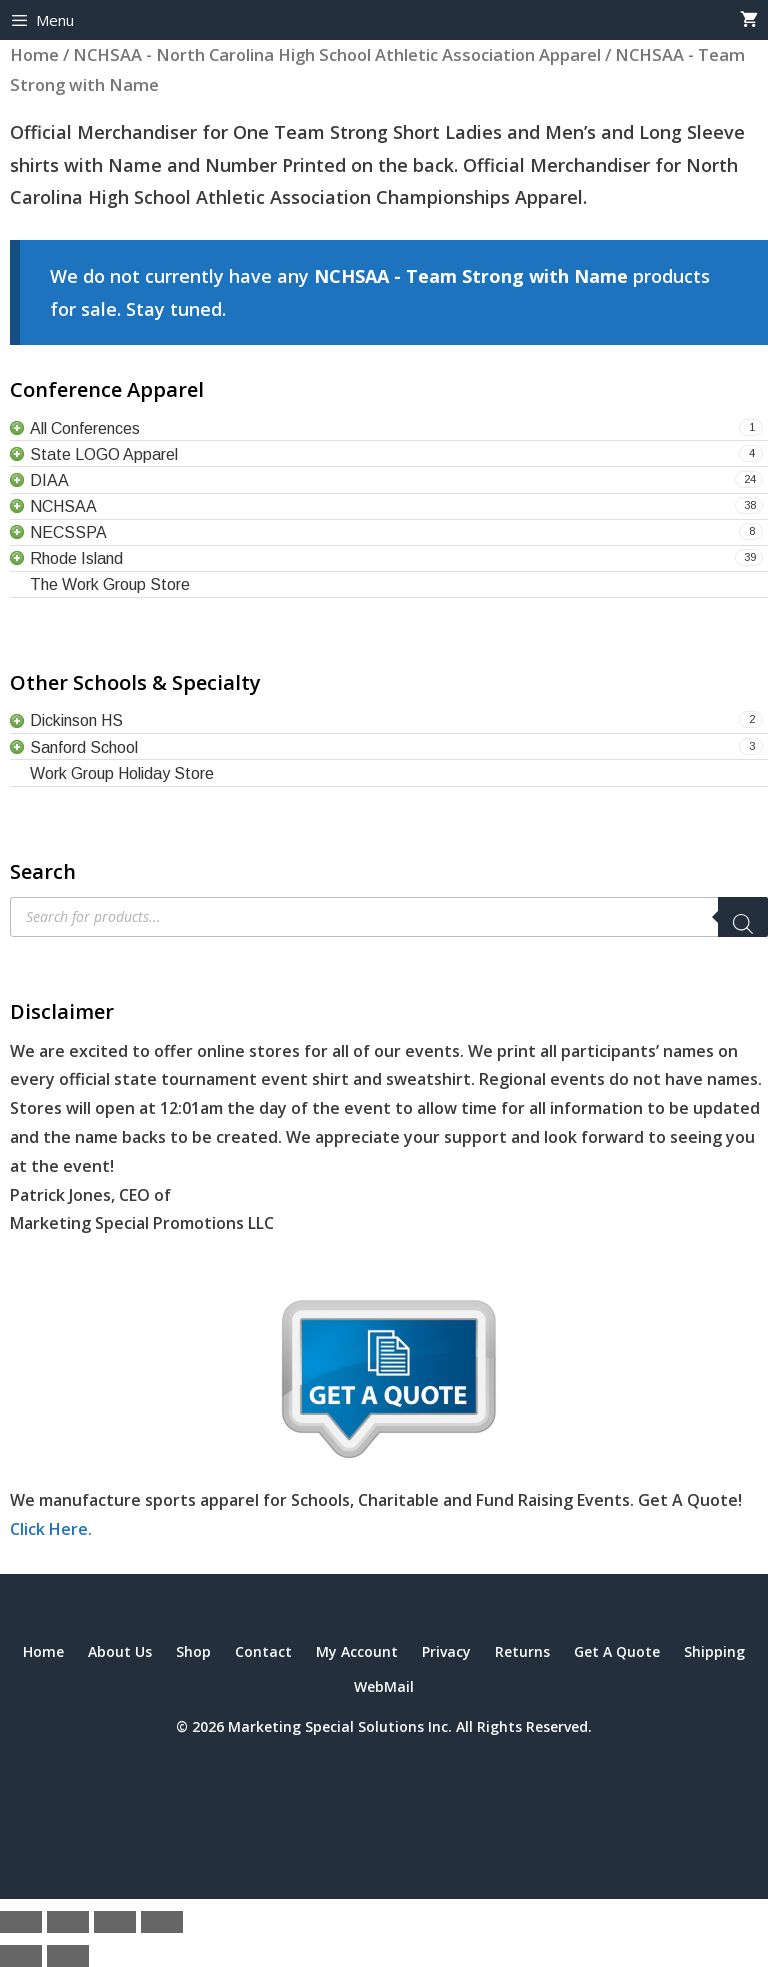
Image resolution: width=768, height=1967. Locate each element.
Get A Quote (617, 1651)
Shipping (714, 1651)
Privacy (446, 1651)
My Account (357, 1651)
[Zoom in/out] (21, 1922)
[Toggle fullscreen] (68, 1922)
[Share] (115, 1922)
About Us (120, 1651)
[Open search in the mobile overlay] (389, 917)
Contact (263, 1651)
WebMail (384, 1686)
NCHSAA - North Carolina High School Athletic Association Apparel (337, 54)
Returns (522, 1651)
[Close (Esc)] (162, 1922)
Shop (193, 1651)
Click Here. (51, 1529)
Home (34, 54)
